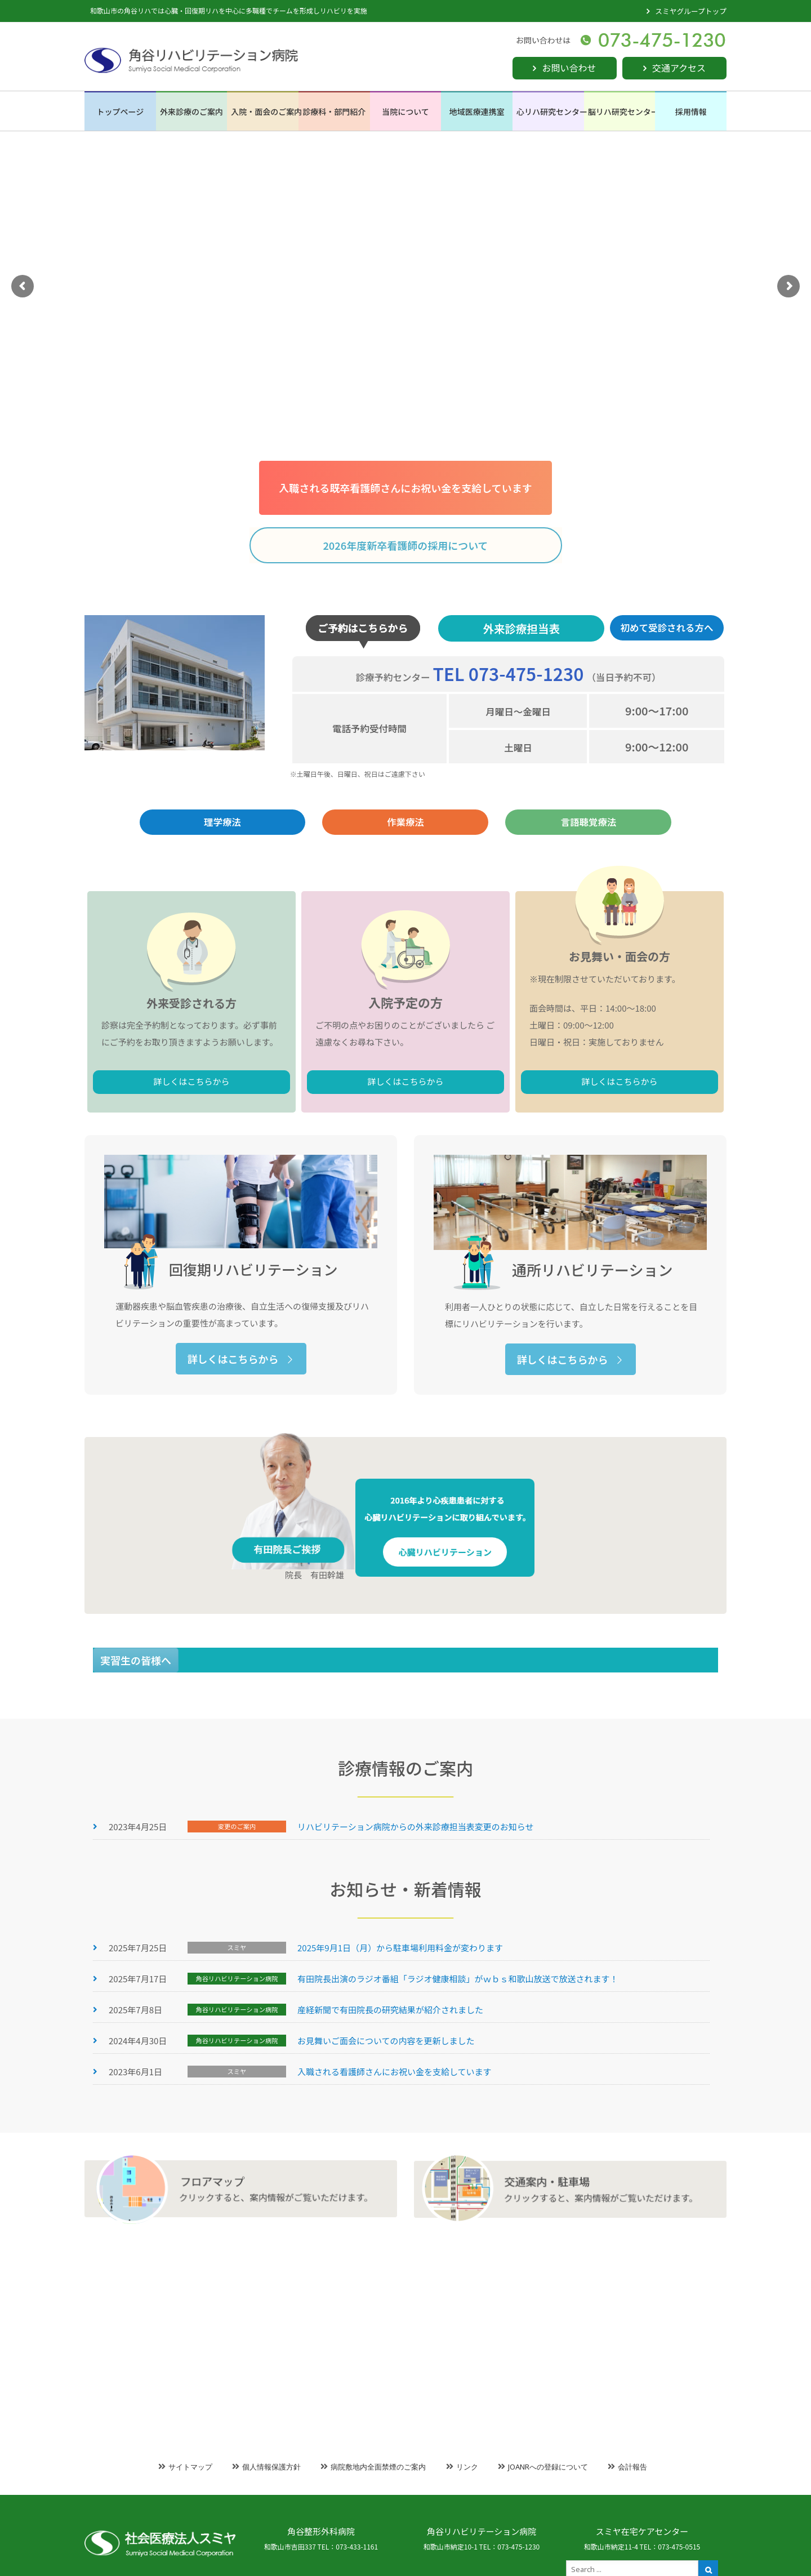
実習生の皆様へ (135, 1670)
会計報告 (632, 2467)
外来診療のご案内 (191, 111)
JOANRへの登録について (548, 2467)
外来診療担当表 (521, 692)
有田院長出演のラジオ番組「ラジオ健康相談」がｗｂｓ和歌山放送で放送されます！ (457, 2100)
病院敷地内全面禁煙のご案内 (378, 2467)
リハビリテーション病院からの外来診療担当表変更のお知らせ (415, 1948)
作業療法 (405, 835)
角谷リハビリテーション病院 (482, 2531)
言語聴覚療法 (588, 835)
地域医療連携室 (477, 111)
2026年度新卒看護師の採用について (405, 545)
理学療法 (222, 835)
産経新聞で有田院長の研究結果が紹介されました (390, 2131)
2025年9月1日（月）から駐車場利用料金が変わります (400, 2069)
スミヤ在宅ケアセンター (642, 2531)
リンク (467, 2467)
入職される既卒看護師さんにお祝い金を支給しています (405, 488)
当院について (405, 111)
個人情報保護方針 (271, 2467)
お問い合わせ (569, 67)
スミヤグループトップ (691, 11)
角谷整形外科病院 (321, 2531)
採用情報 (691, 111)
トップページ (120, 111)
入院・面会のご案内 (264, 111)
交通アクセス (679, 67)
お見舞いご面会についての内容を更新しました (386, 2162)
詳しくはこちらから (221, 1159)
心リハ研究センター (550, 111)
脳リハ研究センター (622, 111)
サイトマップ (190, 2467)
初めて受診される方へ (667, 691)
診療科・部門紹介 (334, 111)
